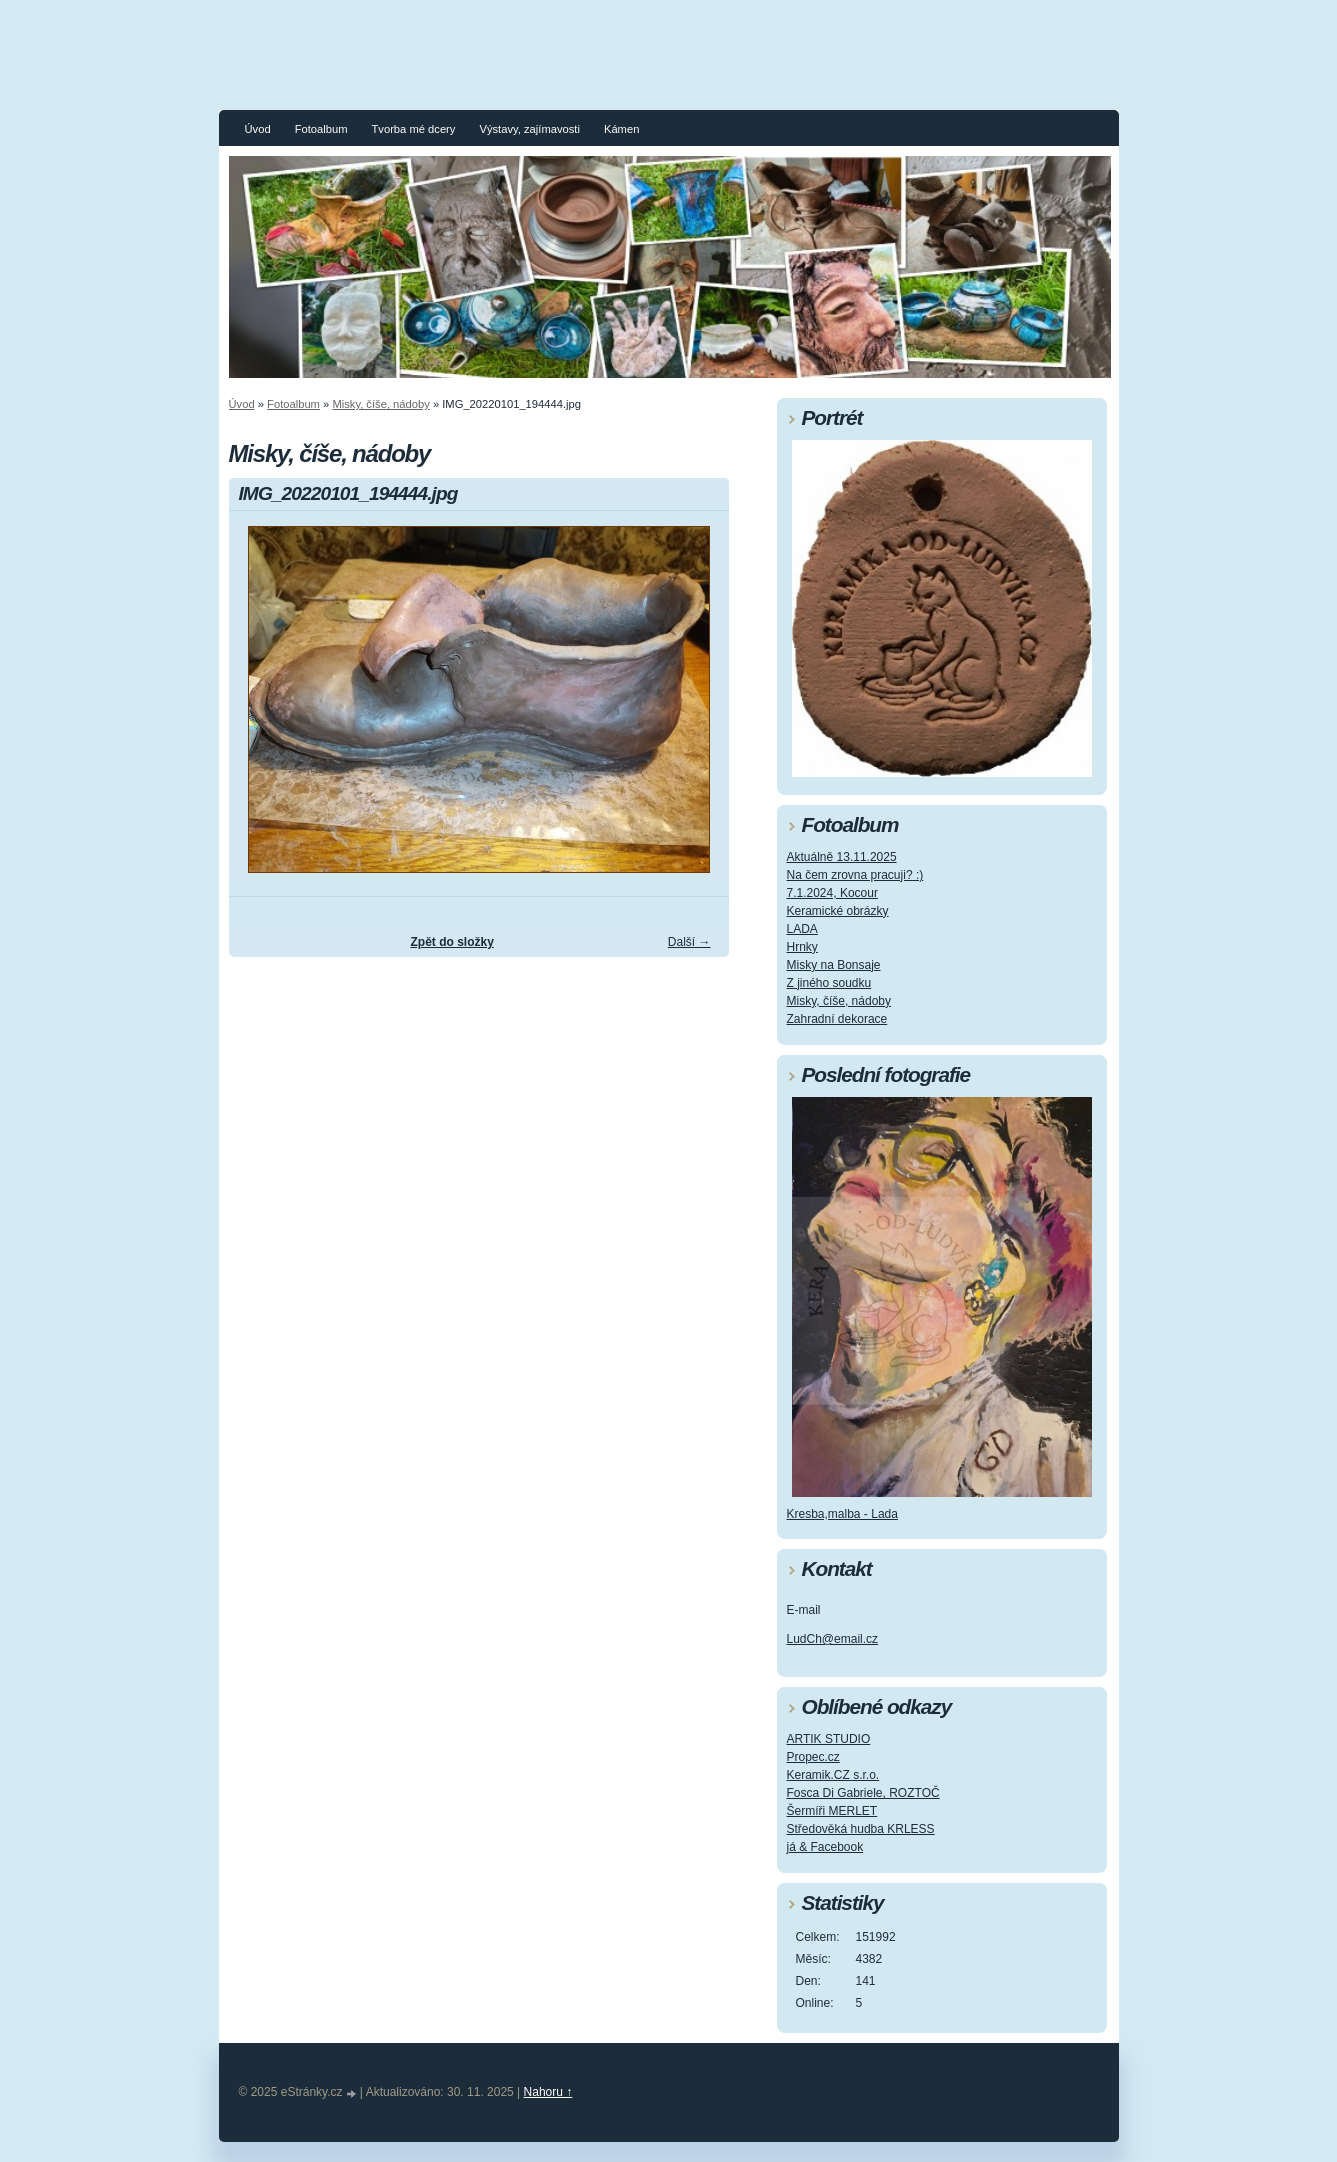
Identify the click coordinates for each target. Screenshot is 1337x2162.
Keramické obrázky (838, 911)
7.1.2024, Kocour (832, 893)
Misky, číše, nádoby (380, 404)
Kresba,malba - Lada (842, 1514)
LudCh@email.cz (833, 1639)
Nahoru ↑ (548, 2092)
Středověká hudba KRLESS (861, 1829)
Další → (689, 942)
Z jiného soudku (829, 983)
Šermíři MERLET (832, 1811)
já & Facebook (825, 1847)
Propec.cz (813, 1757)
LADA (802, 929)
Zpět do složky (451, 942)
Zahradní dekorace (837, 1019)
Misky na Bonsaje (834, 965)
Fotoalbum (321, 129)
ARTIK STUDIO (829, 1739)
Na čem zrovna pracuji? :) (855, 875)
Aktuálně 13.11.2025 (842, 857)
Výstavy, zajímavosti (529, 129)
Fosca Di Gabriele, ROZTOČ (863, 1793)
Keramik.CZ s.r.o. (833, 1775)
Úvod (258, 129)
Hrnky (802, 947)
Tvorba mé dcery (413, 129)
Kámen (621, 129)
